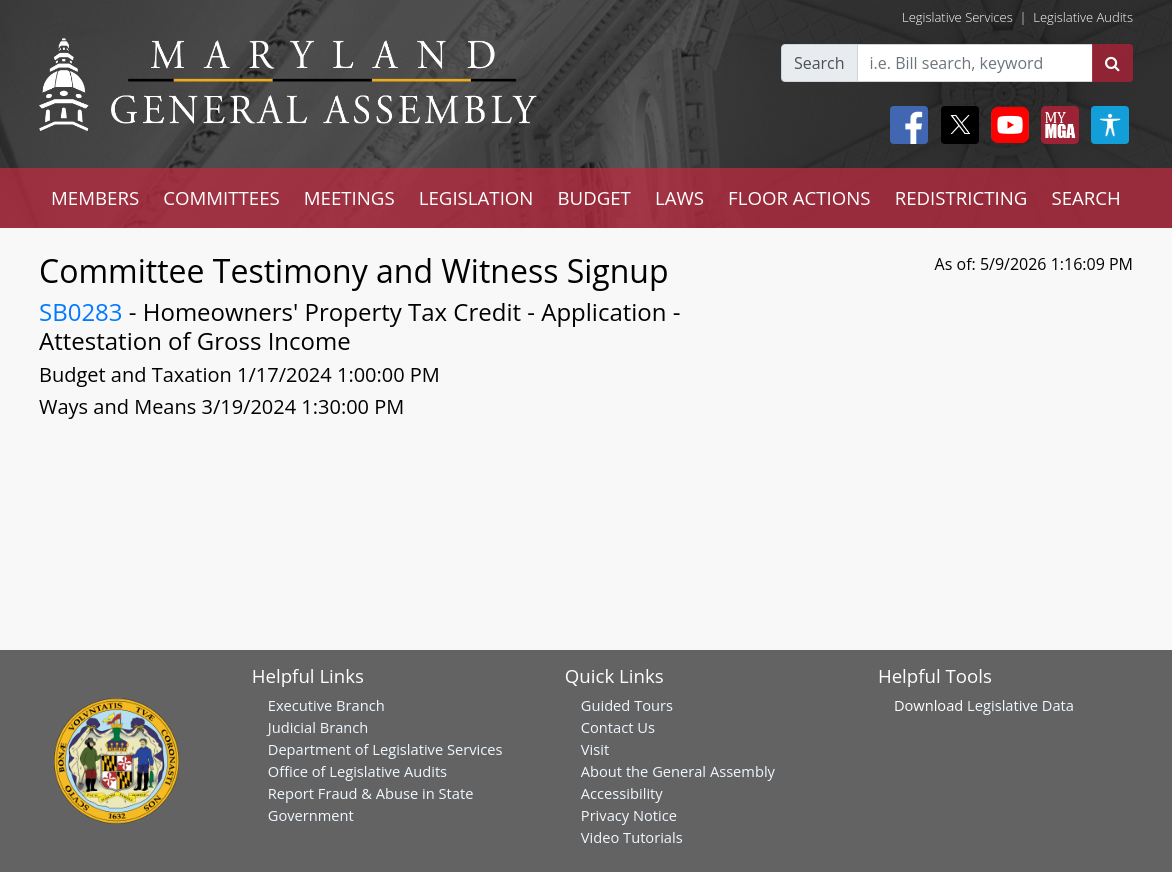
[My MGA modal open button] (1056, 125)
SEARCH (1085, 197)
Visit (595, 749)
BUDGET (593, 197)
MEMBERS (95, 197)
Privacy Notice (629, 815)
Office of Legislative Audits (357, 771)
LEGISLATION (476, 197)
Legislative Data (1020, 705)
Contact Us (618, 727)
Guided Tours (627, 705)
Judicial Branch (318, 727)
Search (819, 63)
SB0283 (81, 311)
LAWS (679, 197)
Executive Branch (326, 705)
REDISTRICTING (961, 197)
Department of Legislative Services (385, 749)
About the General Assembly (678, 771)
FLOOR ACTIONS (799, 197)
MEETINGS (349, 197)
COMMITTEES (221, 197)
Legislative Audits (1083, 17)
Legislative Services (957, 17)
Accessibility (622, 793)
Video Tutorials (632, 837)
